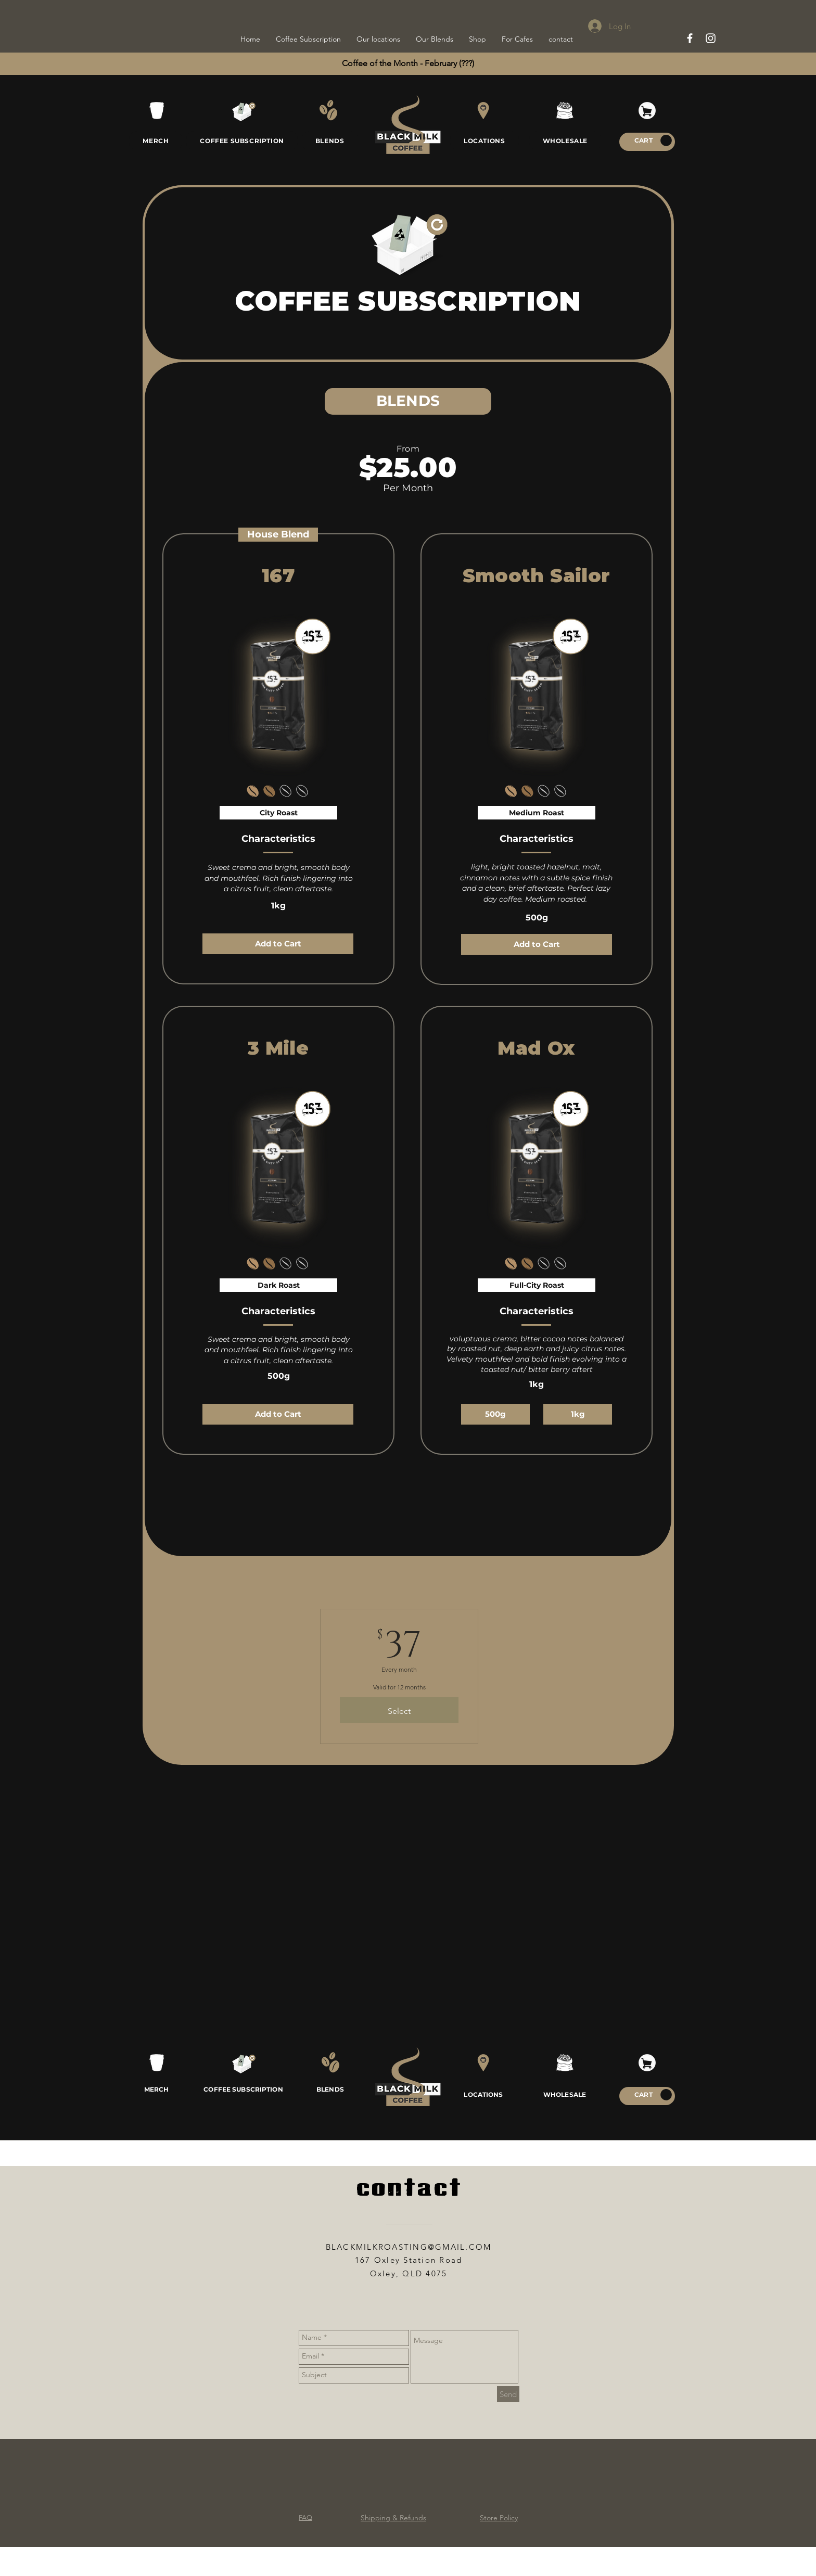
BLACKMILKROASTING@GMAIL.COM (409, 2247)
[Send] (508, 2394)
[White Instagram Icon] (710, 38)
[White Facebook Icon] (689, 38)
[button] (666, 140)
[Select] (399, 1710)
